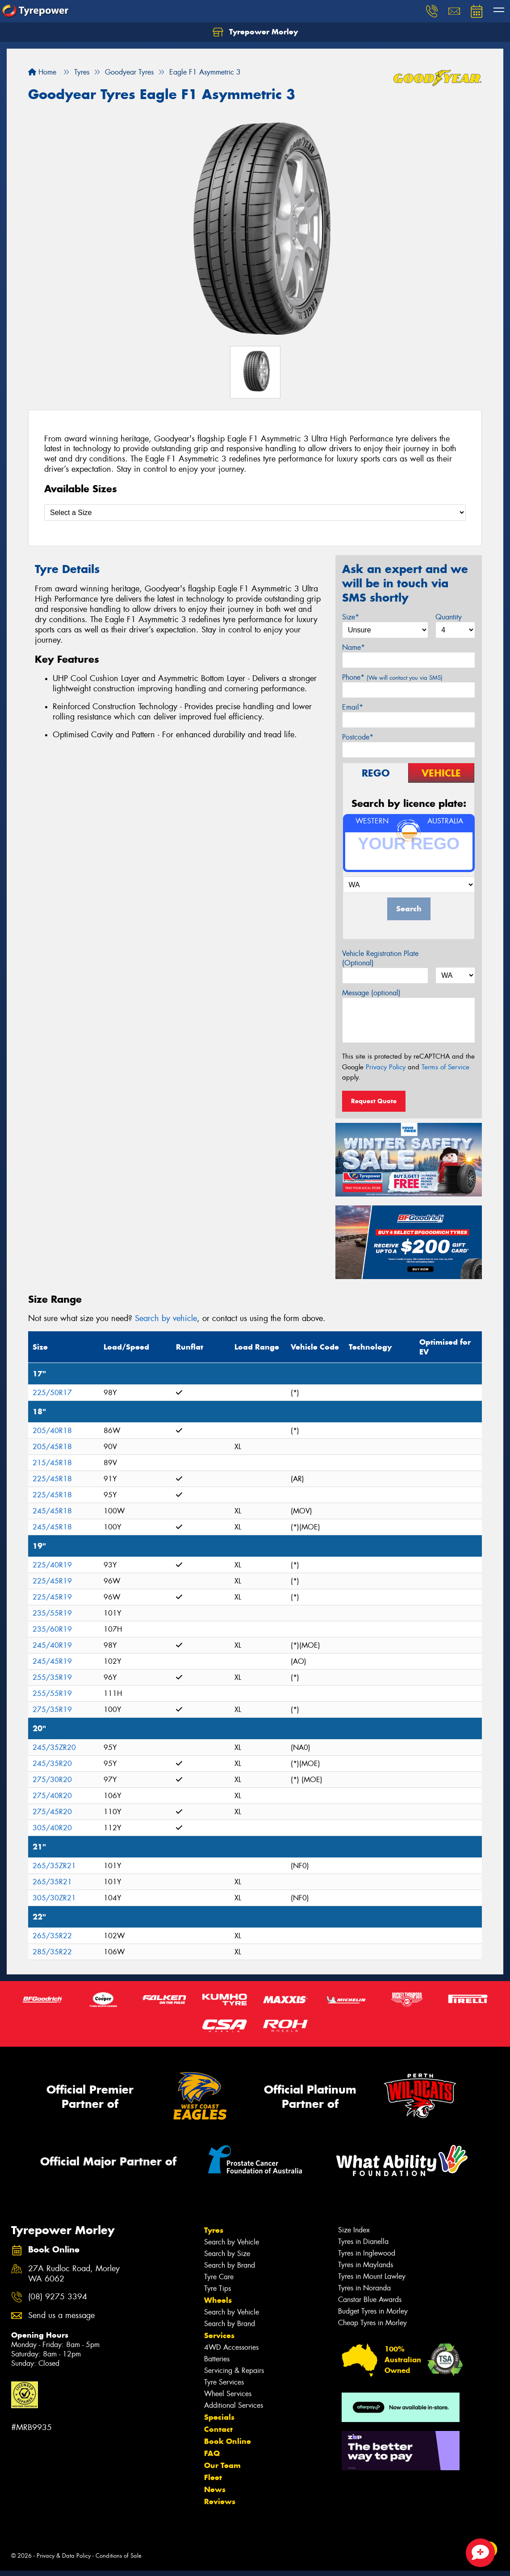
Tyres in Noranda (364, 2288)
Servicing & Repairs (234, 2370)
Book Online (227, 2441)
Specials (219, 2417)
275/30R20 (52, 1779)
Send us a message (61, 2315)
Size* (350, 617)
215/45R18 (52, 1462)
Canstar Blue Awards (369, 2299)
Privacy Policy (385, 1067)
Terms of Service (445, 1067)
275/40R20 (52, 1795)
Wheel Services (227, 2393)
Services (219, 2335)
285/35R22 (52, 1952)
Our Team (222, 2465)
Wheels (218, 2300)
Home (42, 72)
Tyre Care (219, 2276)
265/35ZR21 (54, 1865)
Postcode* (357, 737)
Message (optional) (371, 992)
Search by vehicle (166, 1318)
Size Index (354, 2230)
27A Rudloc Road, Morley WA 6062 (74, 2274)
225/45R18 (52, 1478)
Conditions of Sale (119, 2555)
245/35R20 (52, 1763)
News (215, 2489)
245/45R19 (52, 1661)
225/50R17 (52, 1392)
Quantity (448, 617)
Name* (353, 647)
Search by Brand (229, 2265)
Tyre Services (224, 2382)
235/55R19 (52, 1613)
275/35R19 (52, 1709)
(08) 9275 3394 (57, 2297)
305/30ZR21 (54, 1898)
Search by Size (227, 2253)
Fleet (213, 2477)
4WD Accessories (231, 2347)
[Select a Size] (255, 512)
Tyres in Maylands (365, 2264)
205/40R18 (52, 1430)
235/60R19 (52, 1629)
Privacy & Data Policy (64, 2555)
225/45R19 (52, 1581)
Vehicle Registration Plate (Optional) (380, 958)
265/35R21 (52, 1881)
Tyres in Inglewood (366, 2253)
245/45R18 (52, 1511)
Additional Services (233, 2405)
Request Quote (374, 1101)
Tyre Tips (217, 2288)
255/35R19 (52, 1677)
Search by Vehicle (231, 2242)
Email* (352, 707)
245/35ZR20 (54, 1747)
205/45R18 (52, 1446)
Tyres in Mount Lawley (371, 2276)
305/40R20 (52, 1827)
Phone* (392, 677)
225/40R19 (52, 1565)
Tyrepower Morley (255, 32)
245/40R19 (52, 1645)
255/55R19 (52, 1693)
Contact (218, 2429)
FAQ (212, 2453)
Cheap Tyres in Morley (372, 2322)
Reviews (219, 2501)
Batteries (217, 2359)
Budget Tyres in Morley (373, 2311)
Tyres (213, 2230)
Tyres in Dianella (363, 2241)
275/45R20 (52, 1811)
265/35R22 (52, 1935)
